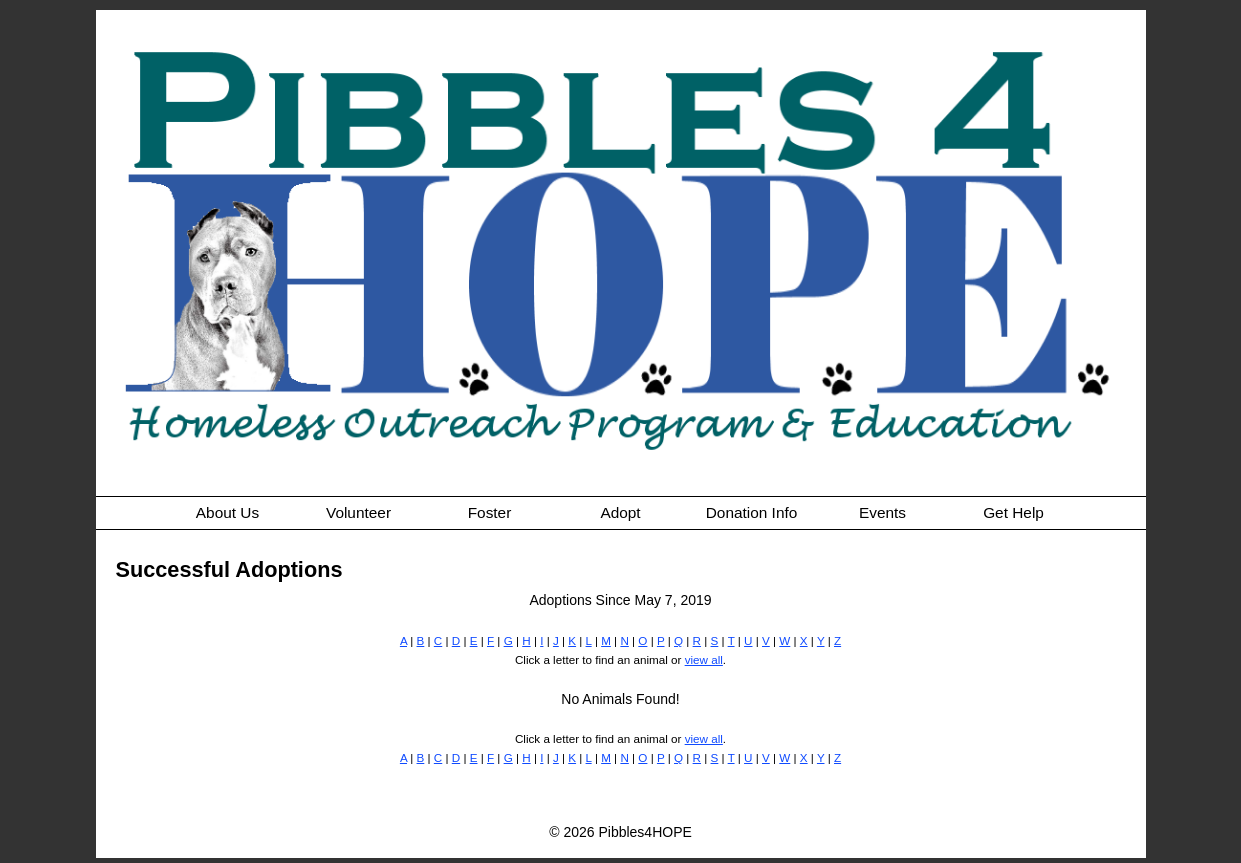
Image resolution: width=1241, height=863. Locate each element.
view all (704, 659)
